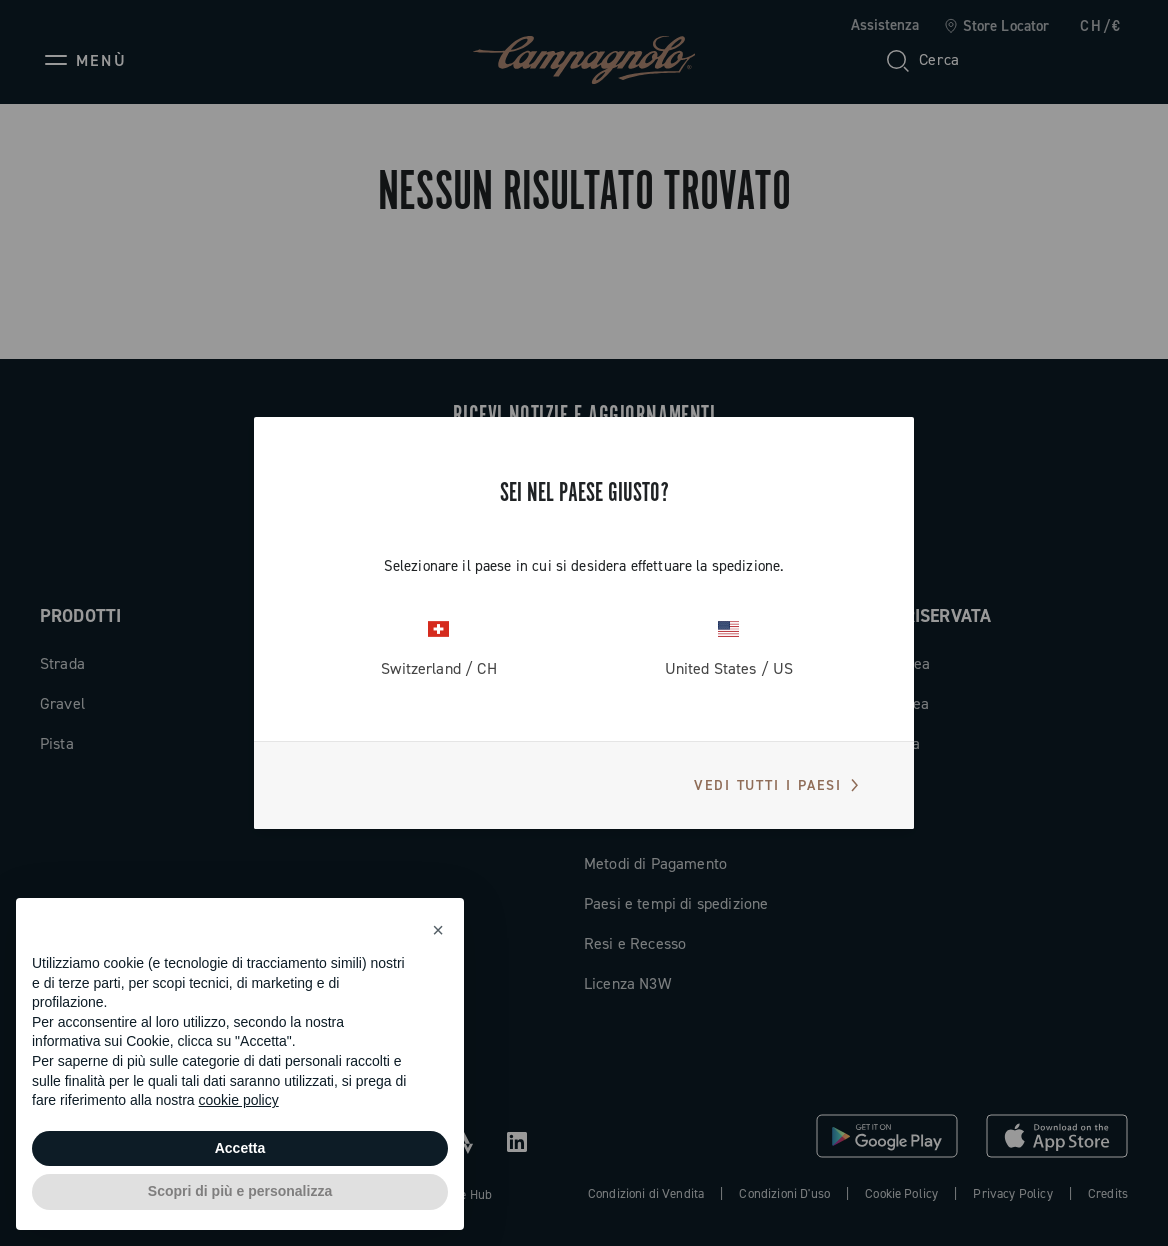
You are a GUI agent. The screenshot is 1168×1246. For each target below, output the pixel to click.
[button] (438, 930)
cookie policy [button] (239, 1100)
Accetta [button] (240, 1148)
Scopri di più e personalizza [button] (240, 1191)
